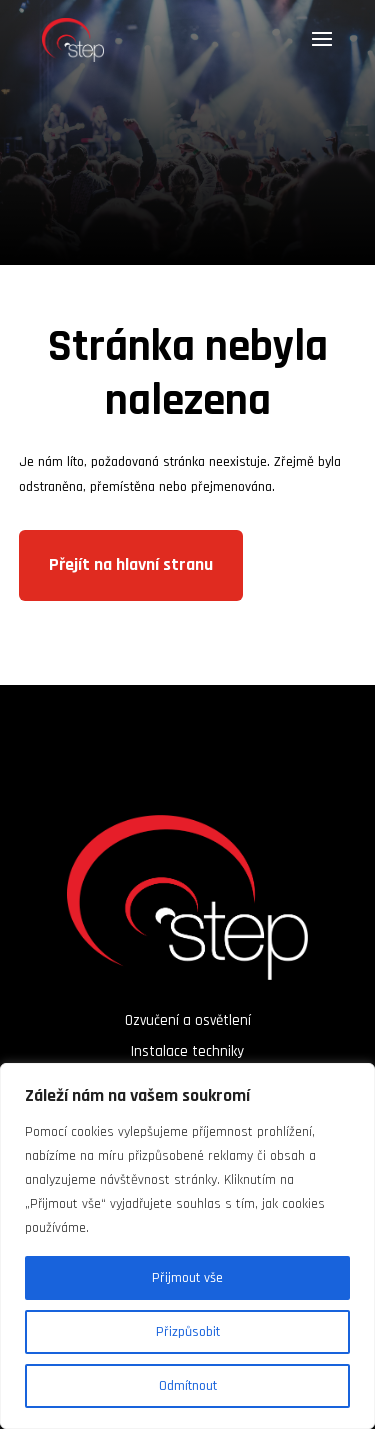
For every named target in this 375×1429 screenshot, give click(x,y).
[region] (187, 1246)
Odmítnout (188, 1386)
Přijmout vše (187, 1278)
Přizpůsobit (188, 1332)
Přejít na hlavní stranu (131, 564)
